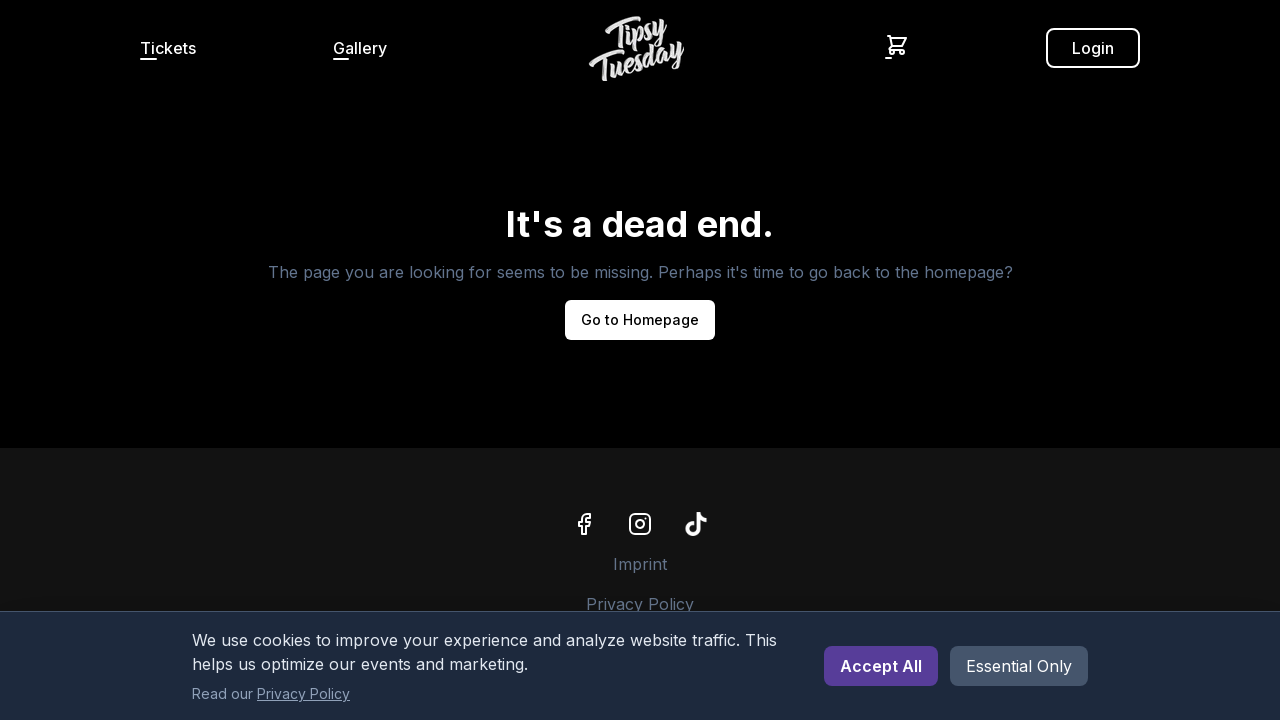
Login (1093, 48)
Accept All (881, 666)
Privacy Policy (640, 604)
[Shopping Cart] (897, 45)
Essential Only (1019, 666)
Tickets (168, 48)
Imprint (640, 564)
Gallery (360, 48)
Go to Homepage (640, 319)
